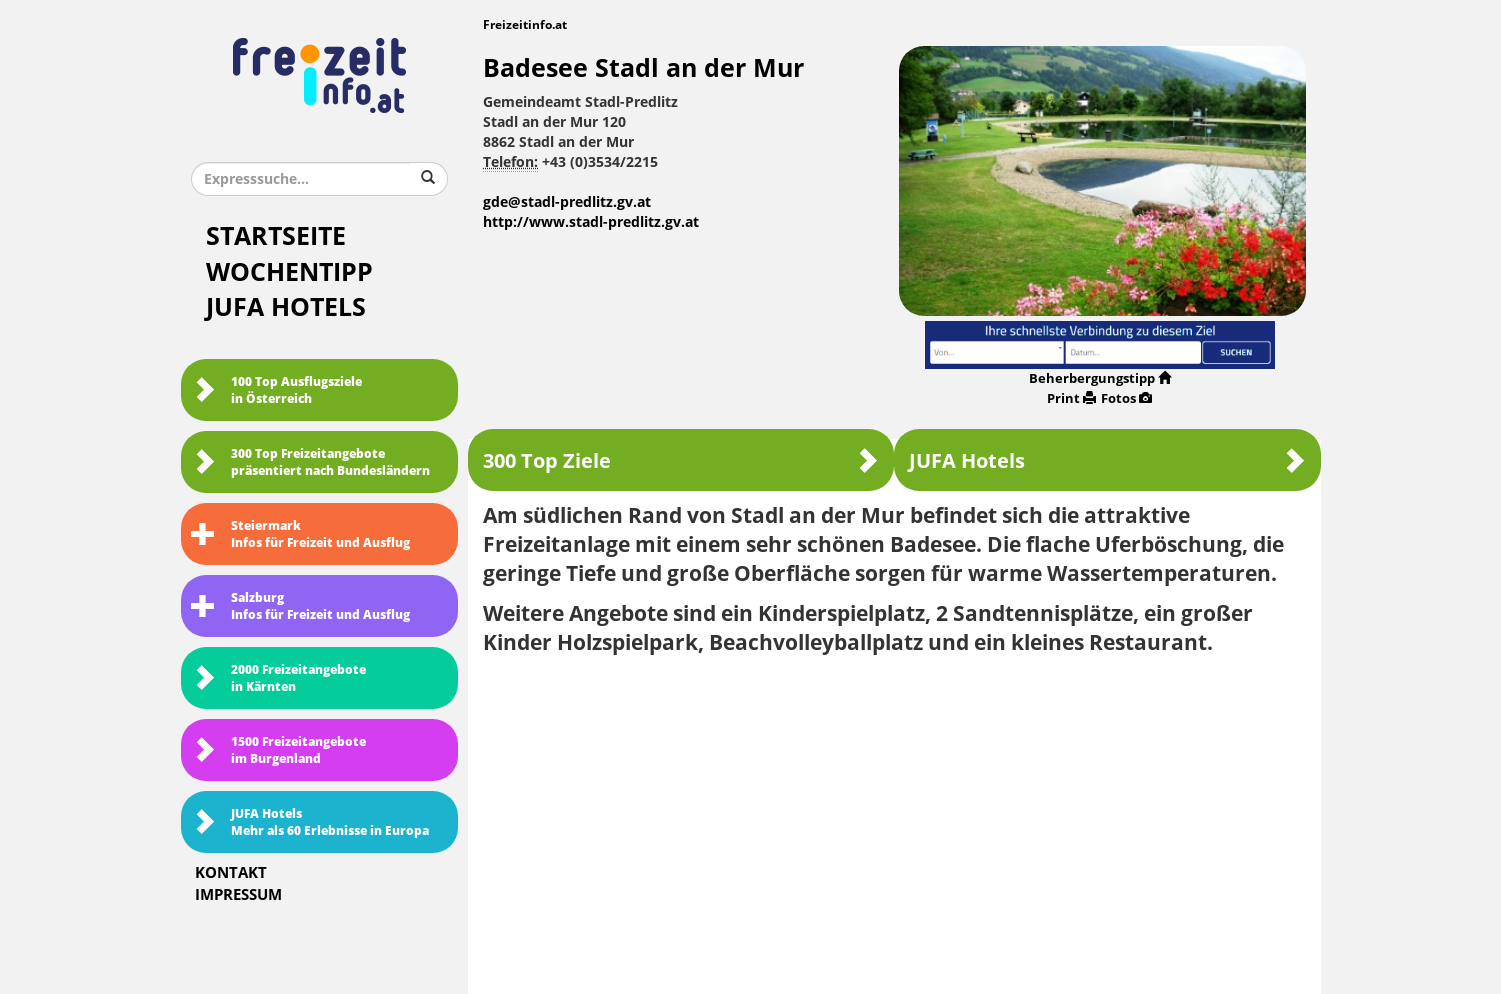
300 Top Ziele (681, 460)
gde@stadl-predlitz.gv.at (567, 202)
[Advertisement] (894, 818)
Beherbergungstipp (1100, 378)
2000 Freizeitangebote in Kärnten (278, 678)
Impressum (238, 895)
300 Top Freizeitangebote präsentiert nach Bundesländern (310, 462)
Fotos (1126, 398)
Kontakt (231, 873)
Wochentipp (289, 272)
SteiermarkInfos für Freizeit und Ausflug (300, 534)
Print (1071, 398)
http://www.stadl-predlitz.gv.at (591, 222)
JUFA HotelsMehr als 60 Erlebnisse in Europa (310, 822)
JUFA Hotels (286, 307)
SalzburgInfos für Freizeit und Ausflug (300, 606)
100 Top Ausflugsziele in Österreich (276, 390)
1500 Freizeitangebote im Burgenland (278, 750)
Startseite (276, 236)
